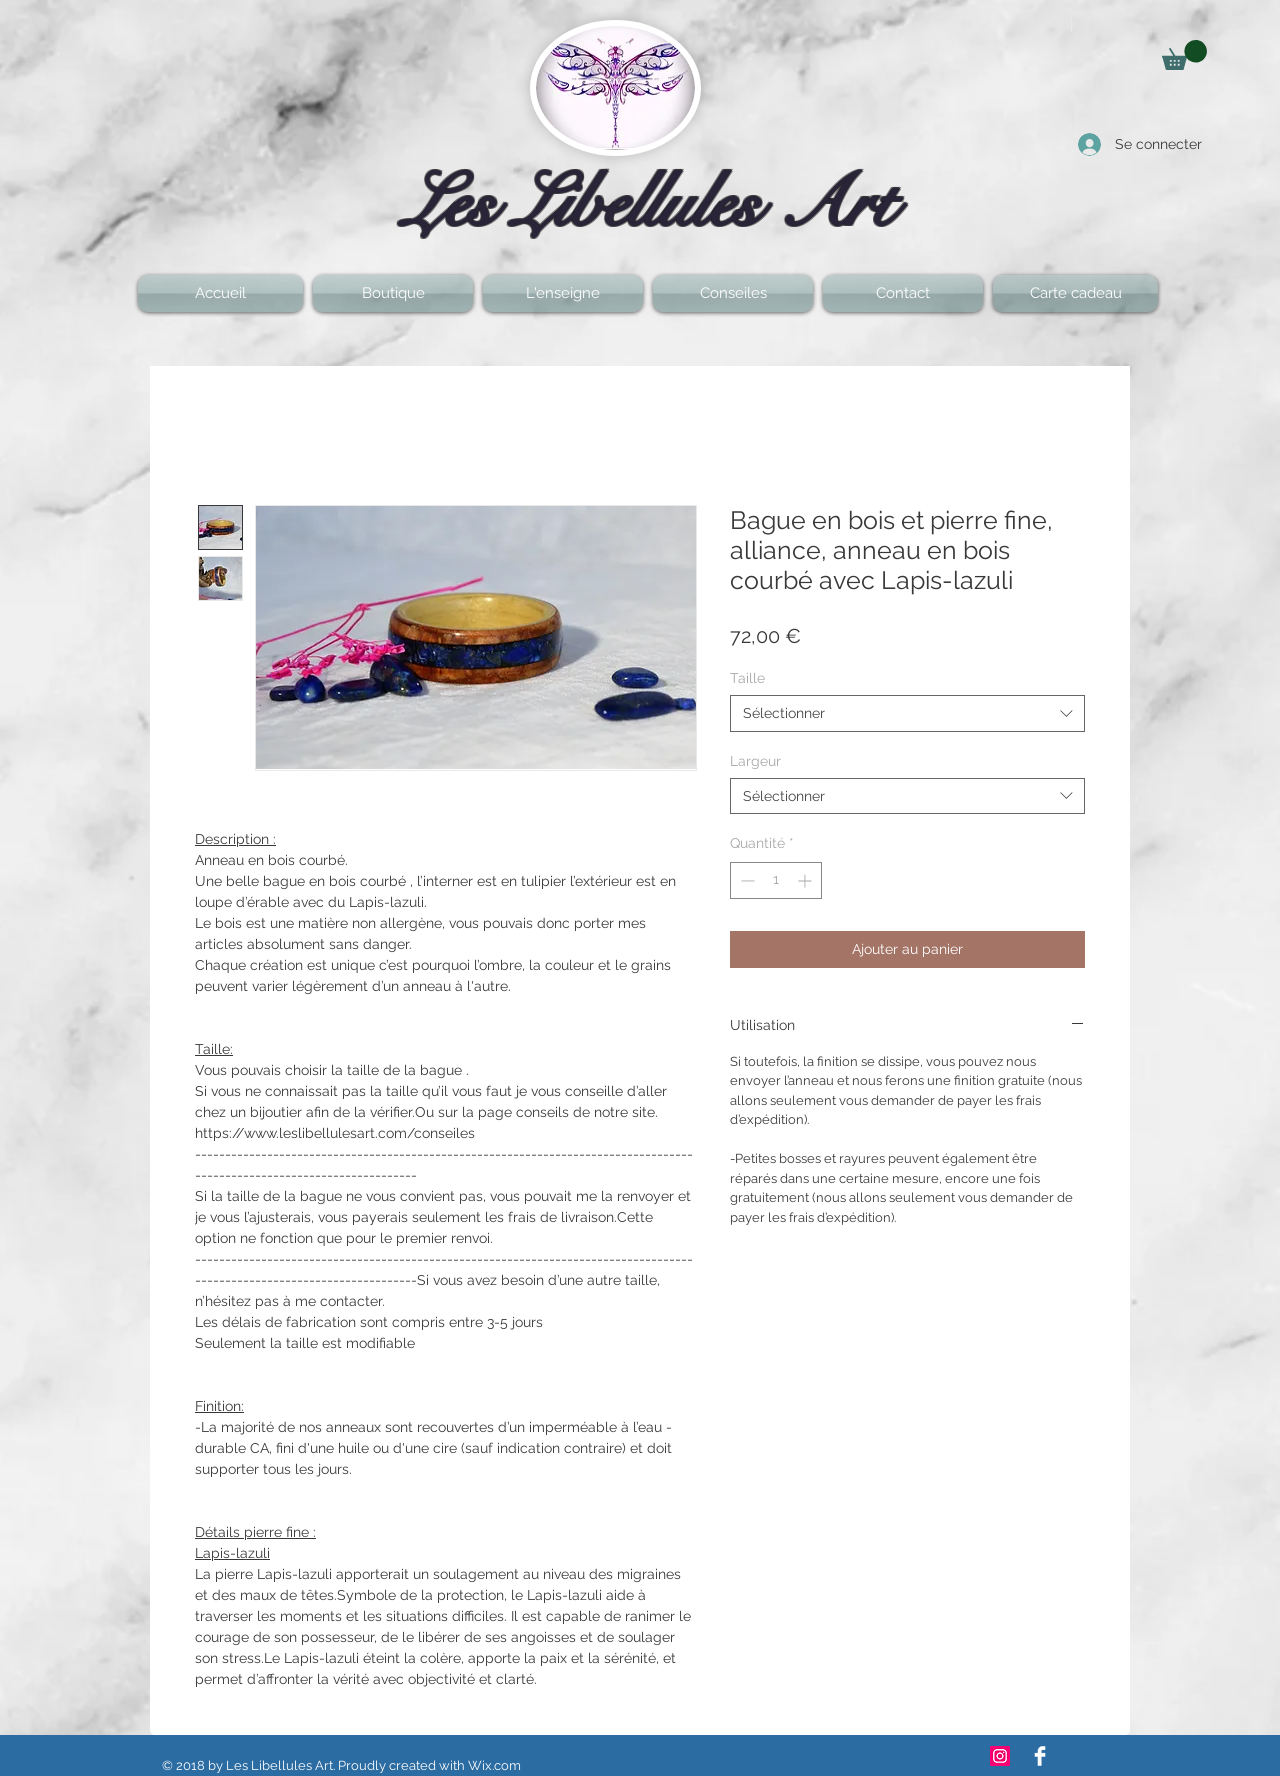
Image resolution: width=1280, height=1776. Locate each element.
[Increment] (806, 880)
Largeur (755, 761)
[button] (1184, 55)
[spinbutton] (776, 880)
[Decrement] (745, 880)
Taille (747, 678)
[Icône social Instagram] (1000, 1756)
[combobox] (907, 713)
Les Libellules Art (649, 203)
